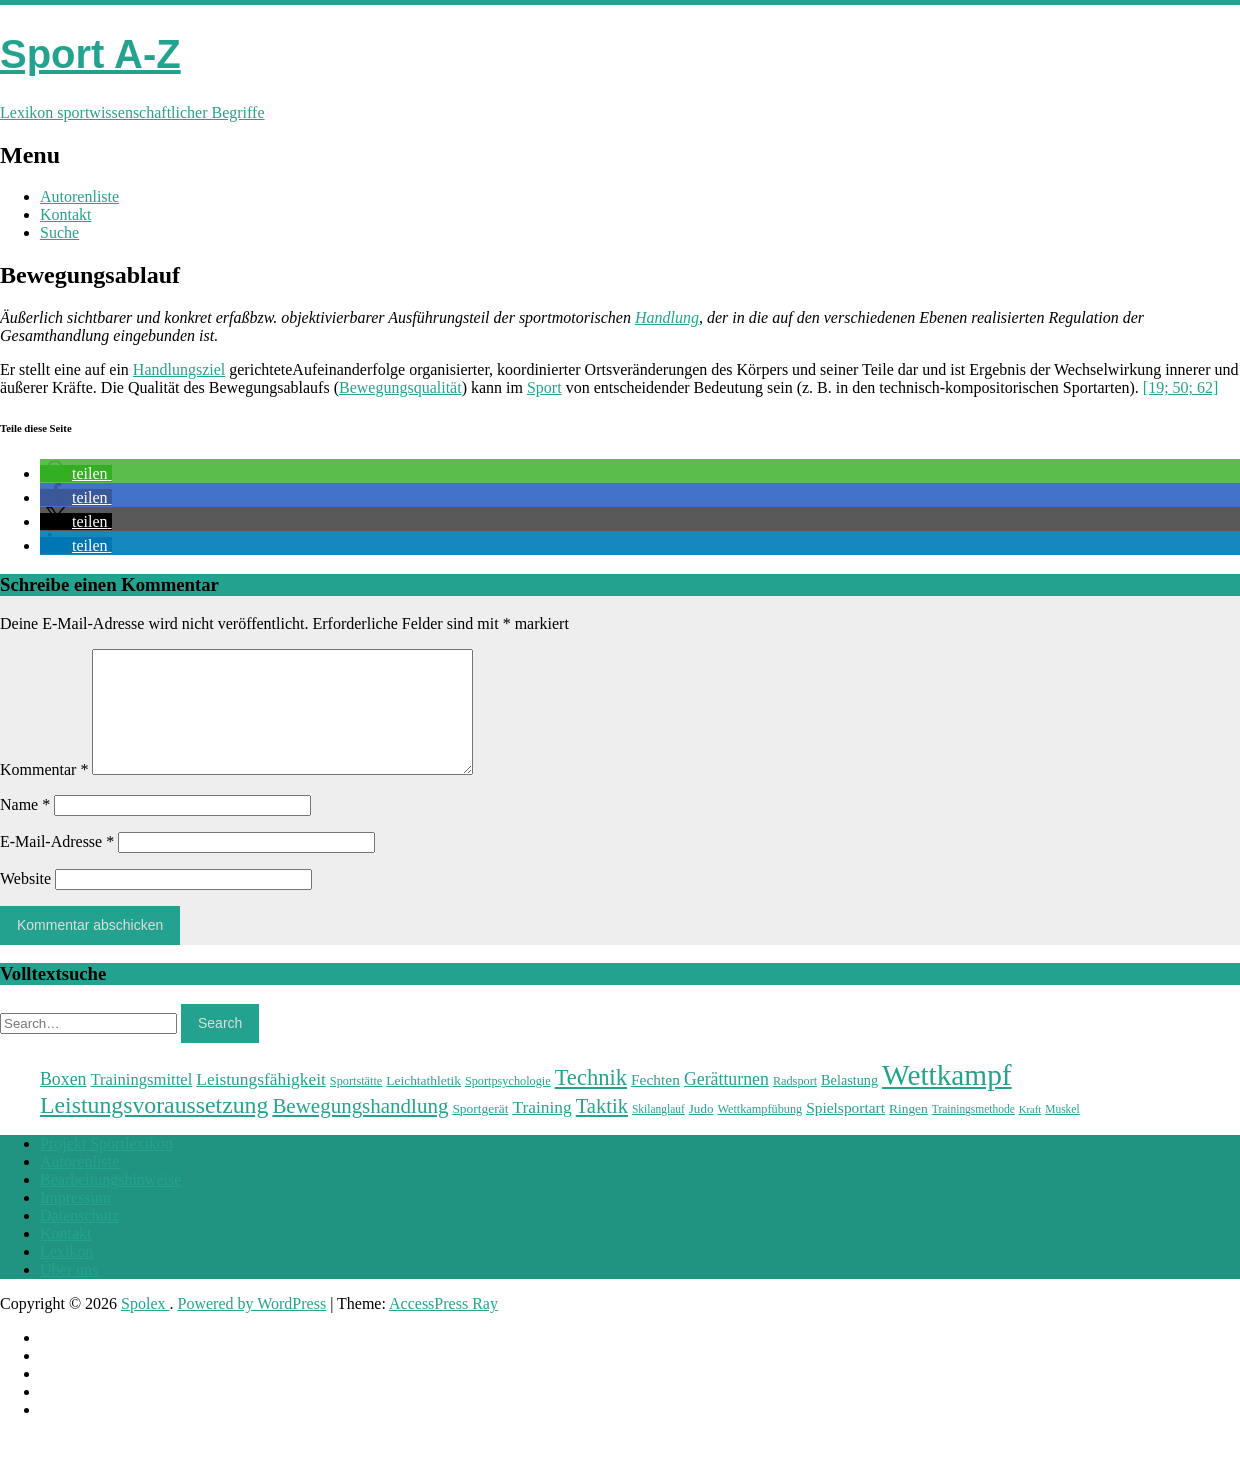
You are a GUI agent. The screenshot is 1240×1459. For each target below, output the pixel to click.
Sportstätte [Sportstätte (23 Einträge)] (356, 1105)
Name (25, 828)
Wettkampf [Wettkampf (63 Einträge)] (947, 1099)
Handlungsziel (179, 369)
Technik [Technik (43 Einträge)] (591, 1101)
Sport (544, 387)
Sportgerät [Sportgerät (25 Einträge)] (480, 1132)
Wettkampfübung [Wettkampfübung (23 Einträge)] (759, 1133)
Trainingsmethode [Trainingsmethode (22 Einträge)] (973, 1133)
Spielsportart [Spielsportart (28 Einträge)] (845, 1131)
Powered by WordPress (252, 1327)
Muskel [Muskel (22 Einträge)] (1062, 1133)
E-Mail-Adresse (57, 865)
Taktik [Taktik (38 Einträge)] (602, 1130)
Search (220, 1047)
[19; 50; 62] (1181, 387)
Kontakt (66, 214)
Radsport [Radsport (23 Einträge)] (795, 1105)
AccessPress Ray (443, 1327)
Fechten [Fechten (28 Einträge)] (655, 1103)
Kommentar (44, 793)
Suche (59, 232)
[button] (76, 473)
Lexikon (66, 1275)
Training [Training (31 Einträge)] (541, 1131)
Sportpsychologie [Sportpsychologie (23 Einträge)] (508, 1105)
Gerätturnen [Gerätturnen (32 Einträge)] (726, 1103)
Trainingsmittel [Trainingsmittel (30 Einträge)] (141, 1103)
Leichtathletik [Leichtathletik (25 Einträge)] (423, 1104)
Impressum (75, 1221)
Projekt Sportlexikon (106, 1167)
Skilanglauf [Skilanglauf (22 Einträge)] (658, 1133)
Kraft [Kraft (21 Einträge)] (1030, 1133)
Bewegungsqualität (400, 387)
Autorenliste (79, 196)
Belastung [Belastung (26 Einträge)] (849, 1104)
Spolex (145, 1327)
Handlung (667, 317)
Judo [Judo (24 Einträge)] (701, 1132)
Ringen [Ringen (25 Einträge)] (908, 1132)
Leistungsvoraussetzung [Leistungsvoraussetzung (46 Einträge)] (154, 1129)
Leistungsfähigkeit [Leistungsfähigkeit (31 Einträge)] (261, 1103)
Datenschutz (79, 1239)
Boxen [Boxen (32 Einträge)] (63, 1103)
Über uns (69, 1293)
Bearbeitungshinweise (110, 1203)
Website (25, 902)
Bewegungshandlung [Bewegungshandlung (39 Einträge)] (360, 1130)
